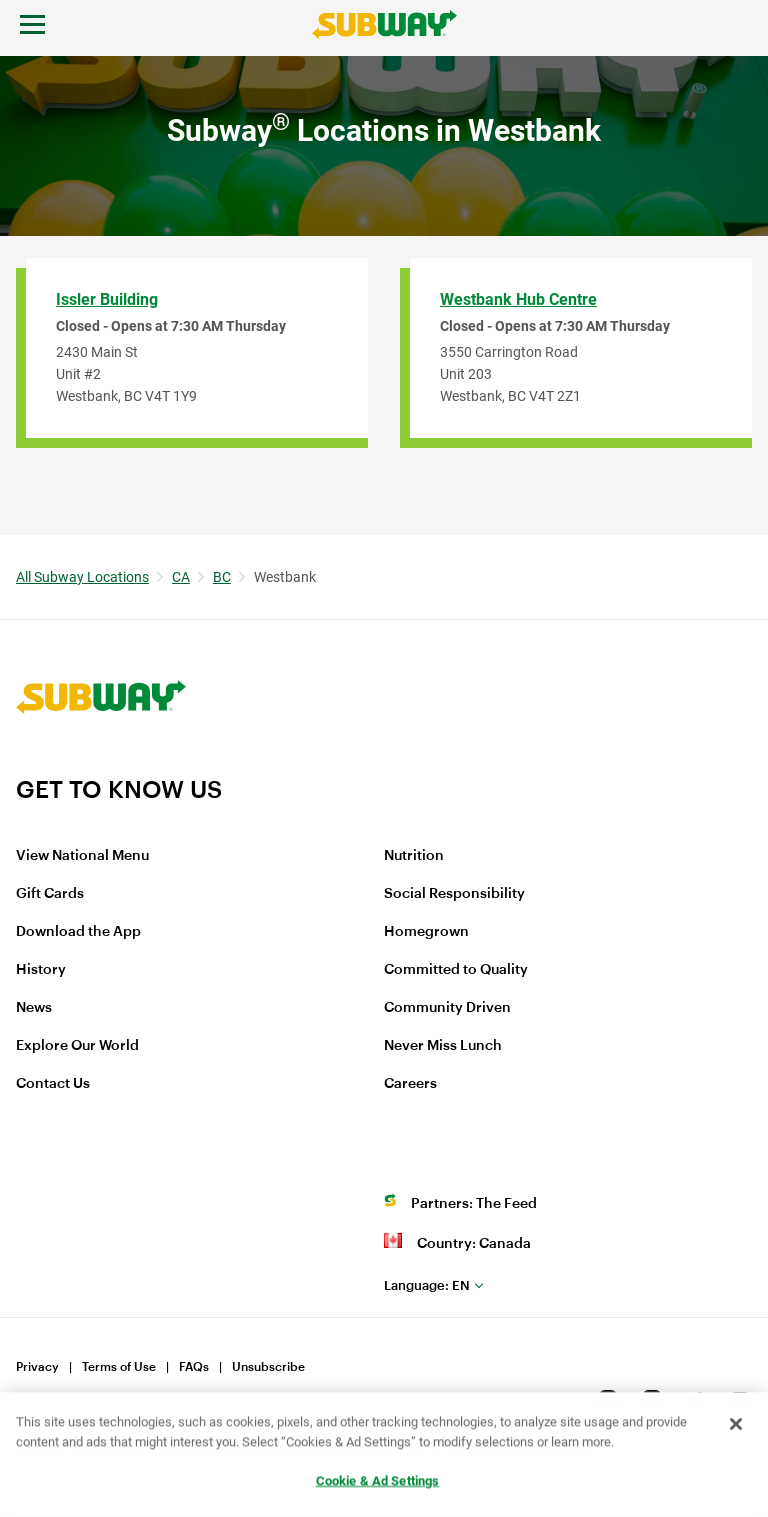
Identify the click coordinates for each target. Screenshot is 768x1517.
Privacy (37, 1367)
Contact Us (53, 1084)
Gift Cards (50, 894)
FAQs (194, 1367)
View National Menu (82, 856)
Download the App (78, 932)
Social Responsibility (454, 894)
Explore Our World (77, 1046)
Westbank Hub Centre (518, 299)
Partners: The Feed (474, 1204)
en (427, 1285)
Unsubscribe (268, 1367)
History (41, 970)
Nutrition (414, 856)
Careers (410, 1084)
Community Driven (447, 1008)
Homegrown (426, 932)
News (34, 1008)
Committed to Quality (456, 970)
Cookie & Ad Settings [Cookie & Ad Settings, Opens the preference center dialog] (378, 1482)
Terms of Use (119, 1367)
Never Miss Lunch (443, 1046)
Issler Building (107, 299)
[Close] (736, 1426)
